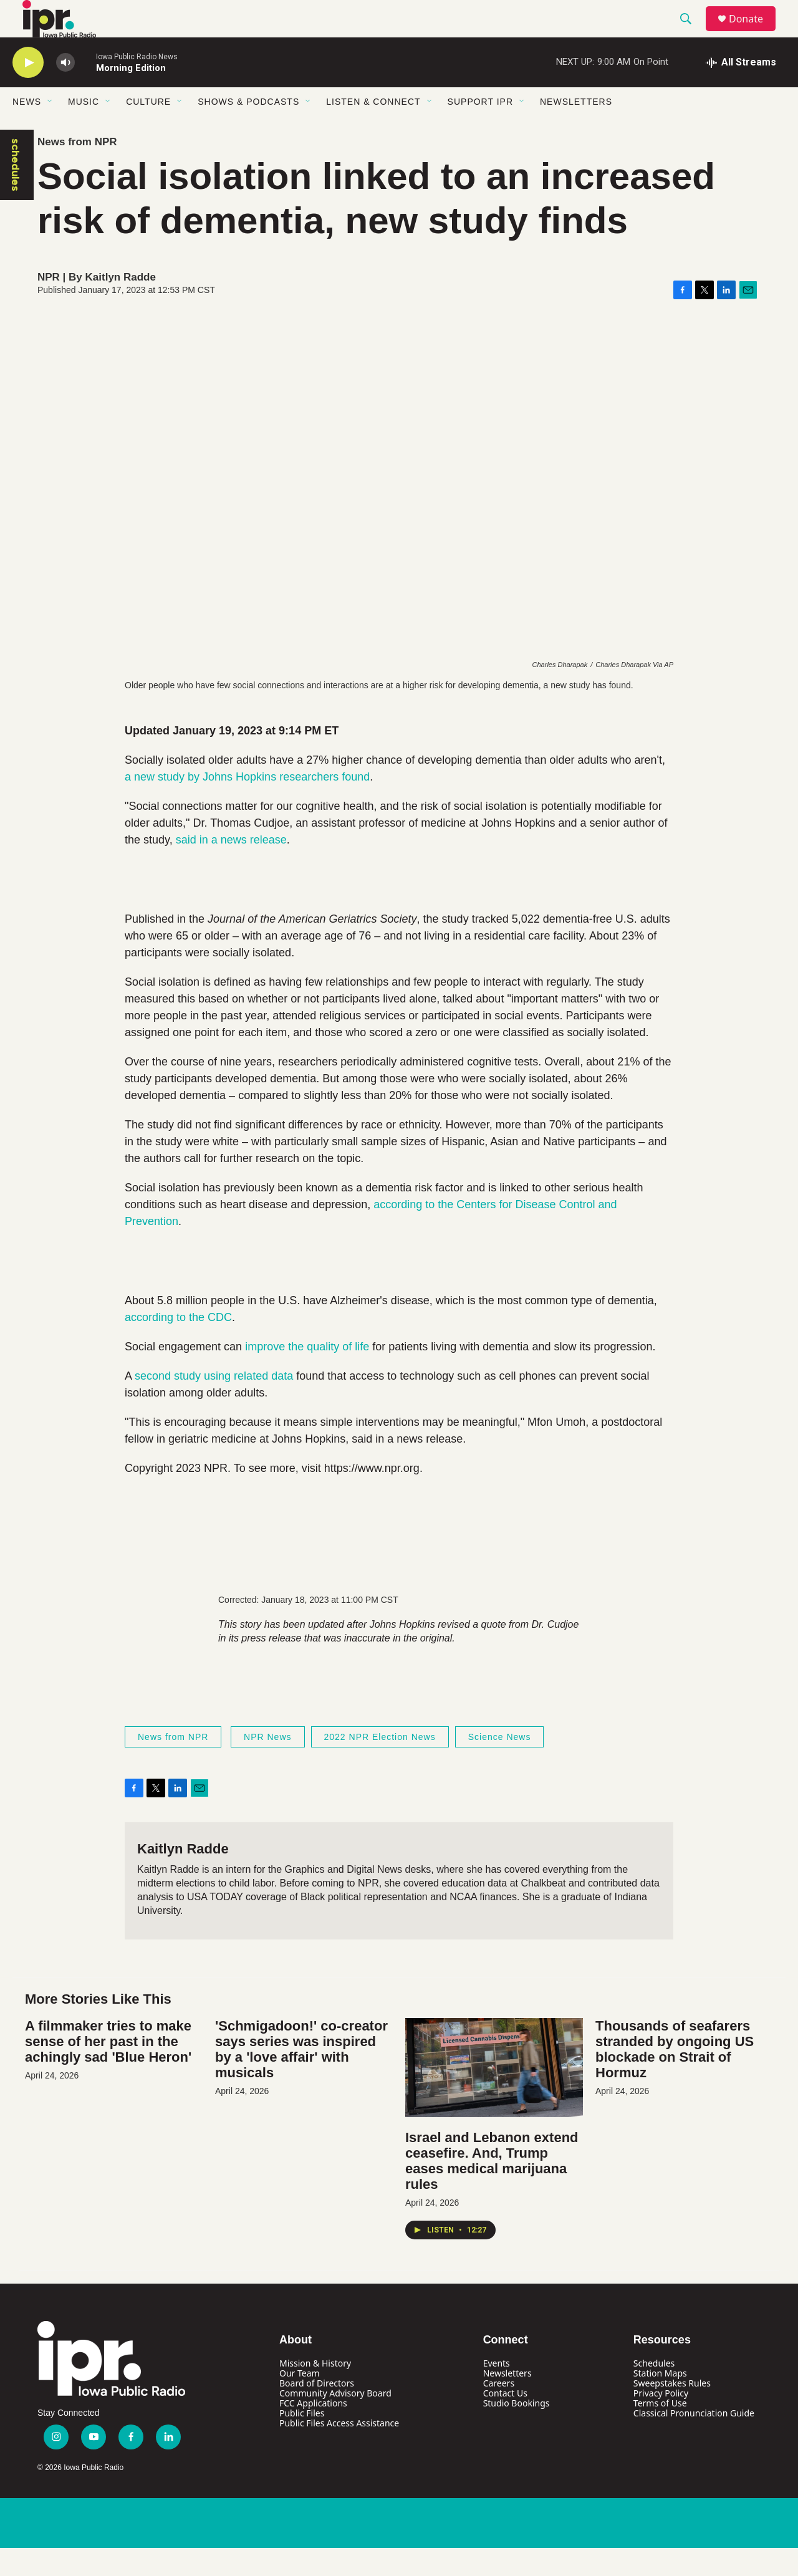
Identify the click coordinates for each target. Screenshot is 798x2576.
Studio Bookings (516, 2431)
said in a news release (231, 868)
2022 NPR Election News (380, 1765)
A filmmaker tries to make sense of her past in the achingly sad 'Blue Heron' (108, 2069)
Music (83, 130)
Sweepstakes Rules (672, 2411)
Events (496, 2391)
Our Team (299, 2401)
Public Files (301, 2441)
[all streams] (741, 90)
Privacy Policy (660, 2421)
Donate (753, 32)
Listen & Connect (373, 130)
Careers (498, 2411)
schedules (15, 192)
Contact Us (505, 2421)
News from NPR (77, 170)
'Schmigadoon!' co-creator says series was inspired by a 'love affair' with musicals (301, 2077)
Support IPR (480, 130)
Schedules (654, 2391)
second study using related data (214, 1404)
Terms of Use (660, 2431)
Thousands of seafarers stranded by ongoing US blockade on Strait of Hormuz (674, 2077)
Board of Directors (316, 2411)
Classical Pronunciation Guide (693, 2441)
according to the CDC (178, 1345)
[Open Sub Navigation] (50, 130)
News (26, 130)
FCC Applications (313, 2431)
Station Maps (660, 2401)
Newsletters (576, 130)
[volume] (65, 91)
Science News (499, 1765)
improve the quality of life (307, 1374)
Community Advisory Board (335, 2421)
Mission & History (315, 2391)
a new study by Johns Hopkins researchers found (247, 805)
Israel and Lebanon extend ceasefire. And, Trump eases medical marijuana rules (492, 2189)
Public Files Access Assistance (339, 2451)
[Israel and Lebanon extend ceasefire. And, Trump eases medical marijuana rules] (494, 2095)
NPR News (267, 1765)
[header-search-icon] (691, 33)
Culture (148, 130)
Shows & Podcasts (248, 130)
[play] (28, 91)
